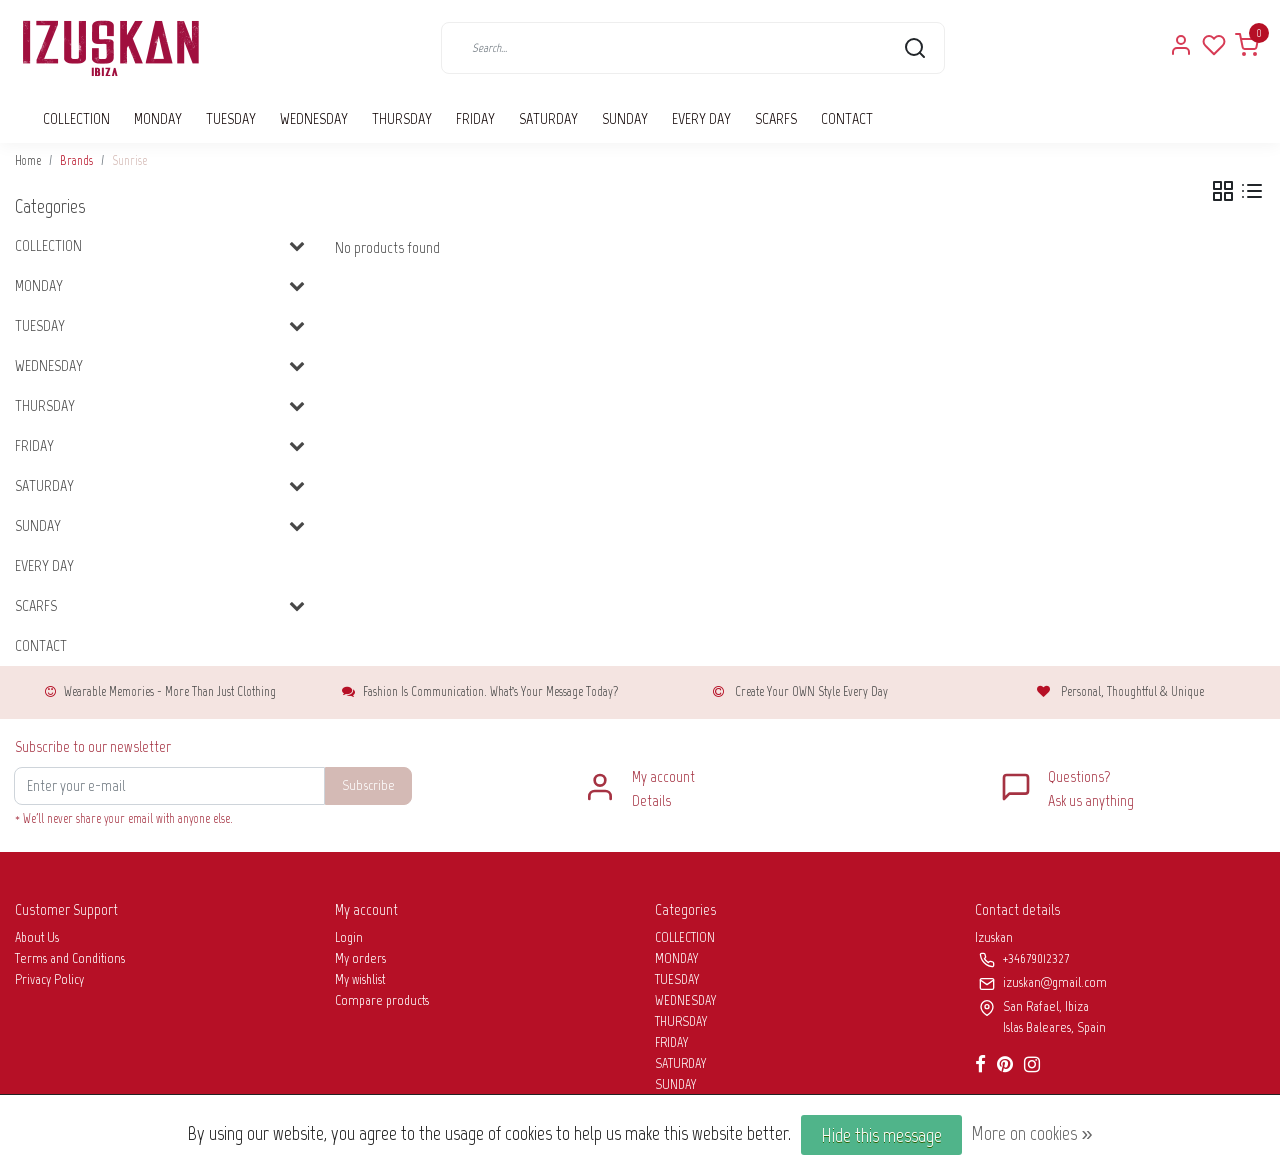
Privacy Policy (49, 979)
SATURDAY (548, 118)
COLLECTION (76, 118)
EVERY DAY (701, 118)
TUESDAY (231, 118)
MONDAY (158, 118)
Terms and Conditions (70, 958)
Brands (76, 160)
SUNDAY (625, 118)
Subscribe (368, 785)
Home (28, 160)
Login (349, 937)
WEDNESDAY (314, 118)
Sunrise (129, 160)
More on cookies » (1031, 1133)
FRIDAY (475, 118)
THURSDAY (402, 118)
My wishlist (360, 979)
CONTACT (847, 118)
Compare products (382, 1000)
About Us (37, 937)
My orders (360, 958)
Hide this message (881, 1135)
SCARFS (776, 118)
